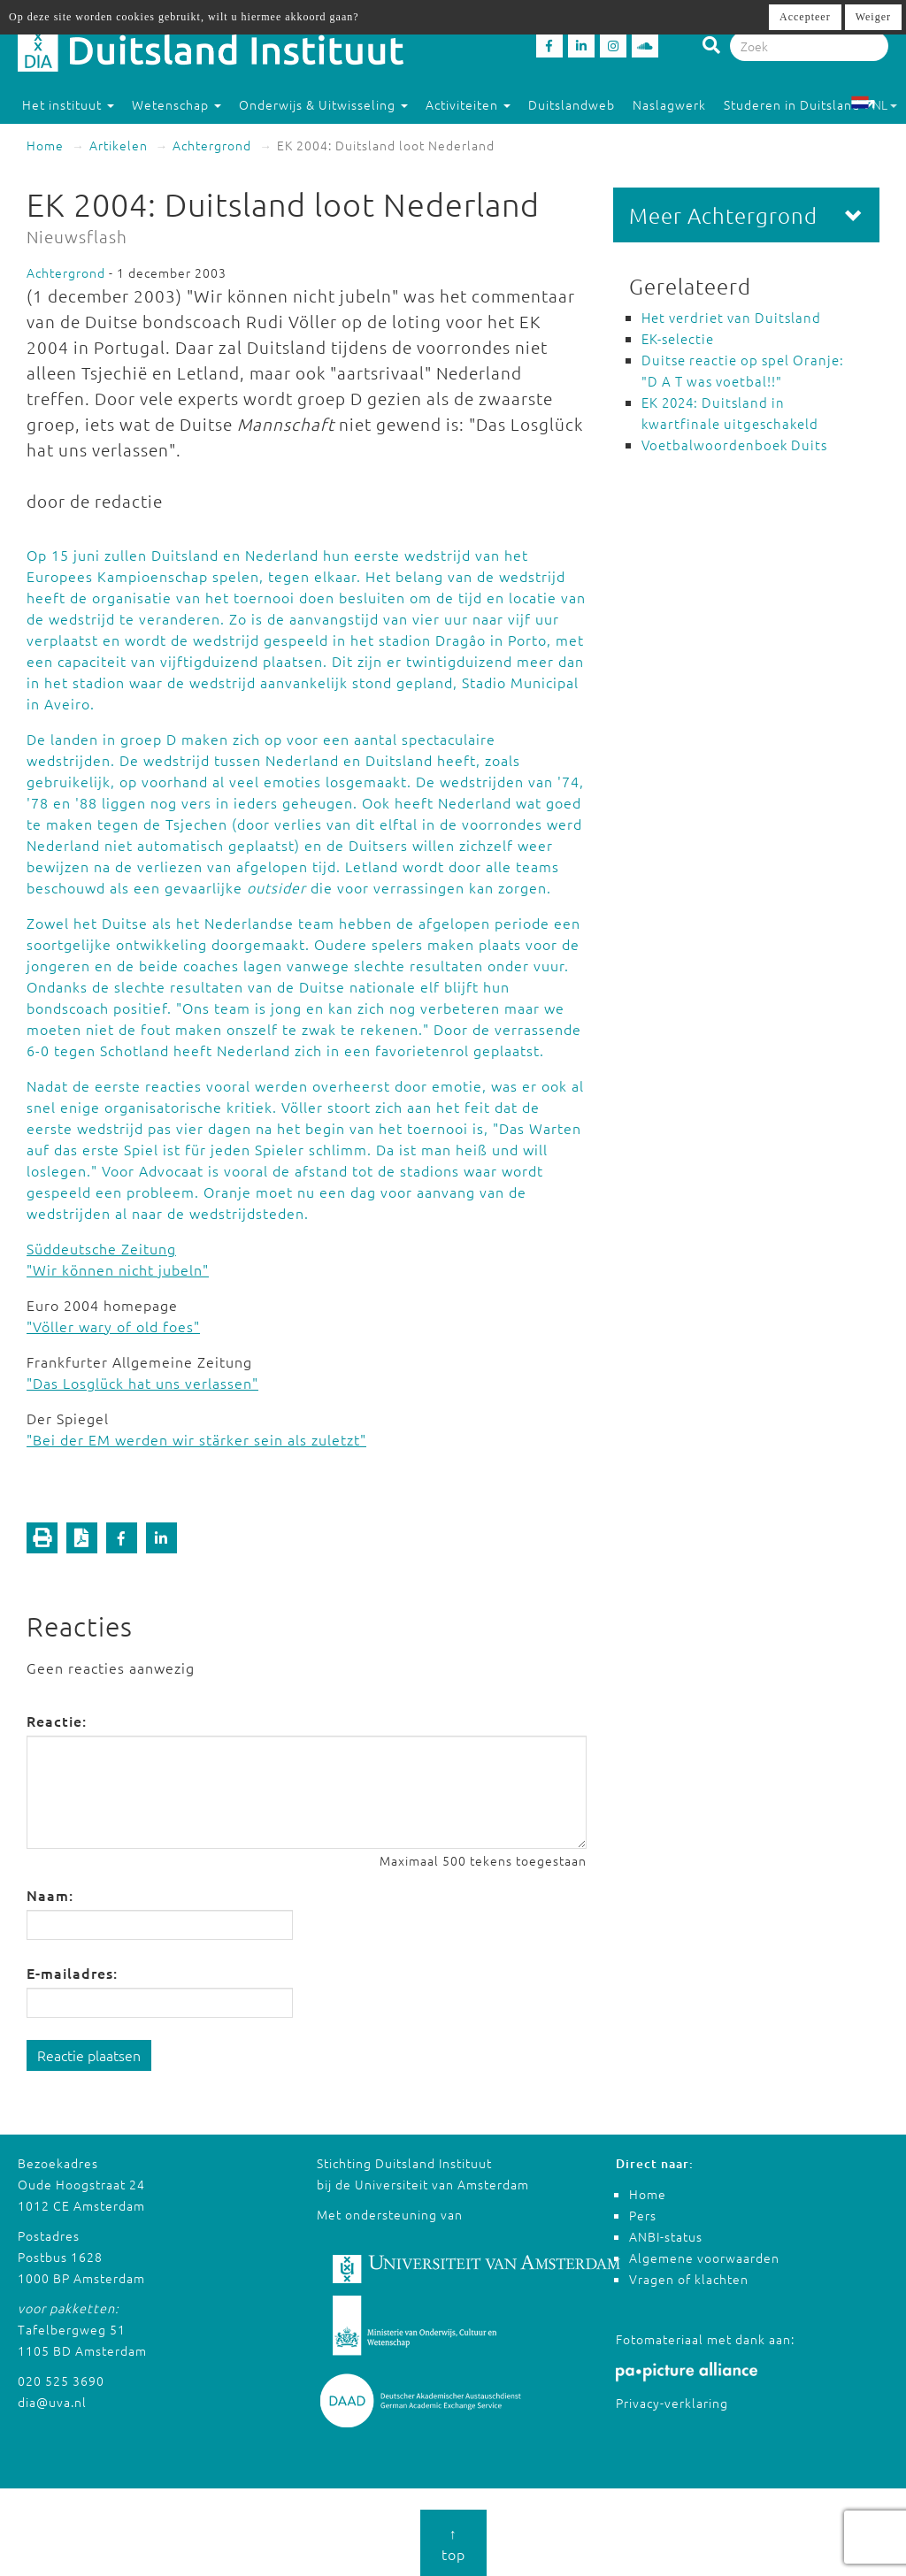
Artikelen (118, 145)
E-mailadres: (72, 1972)
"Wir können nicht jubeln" (118, 1269)
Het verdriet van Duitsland (731, 317)
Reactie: (57, 1720)
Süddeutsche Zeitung (101, 1248)
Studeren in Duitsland (800, 104)
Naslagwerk (669, 104)
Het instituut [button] (68, 104)
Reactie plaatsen (89, 2055)
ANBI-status (666, 2236)
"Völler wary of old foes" (113, 1326)
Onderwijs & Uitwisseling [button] (323, 104)
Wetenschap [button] (176, 104)
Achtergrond (212, 145)
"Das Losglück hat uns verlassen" (142, 1382)
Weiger (873, 17)
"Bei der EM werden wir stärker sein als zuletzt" (196, 1439)
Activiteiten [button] (468, 104)
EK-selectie (677, 338)
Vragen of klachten (689, 2279)
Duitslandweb (571, 104)
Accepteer (805, 17)
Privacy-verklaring (672, 2402)
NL (873, 104)
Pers (642, 2215)
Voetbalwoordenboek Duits (734, 444)
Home (45, 145)
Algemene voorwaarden (704, 2257)
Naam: (50, 1895)
